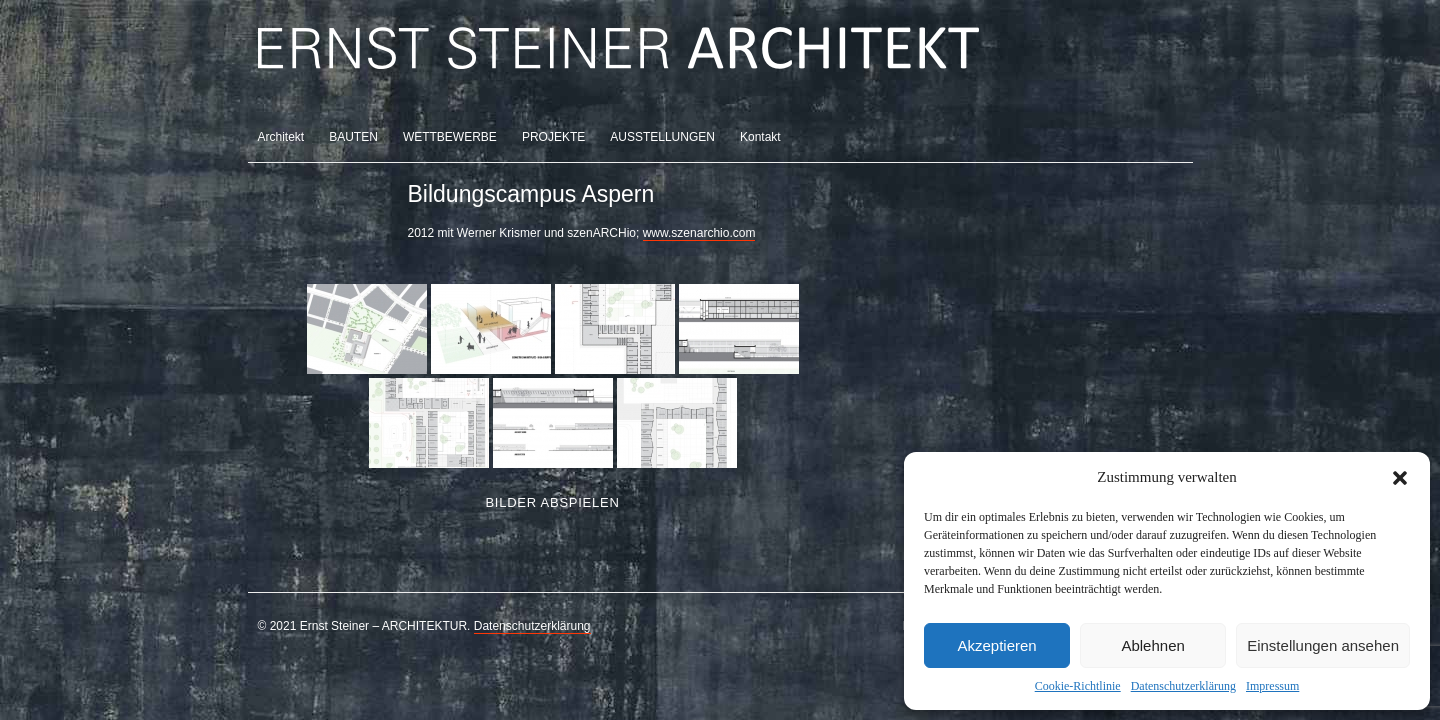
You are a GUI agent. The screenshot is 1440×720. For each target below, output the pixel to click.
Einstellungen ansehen (1323, 645)
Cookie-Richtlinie (1078, 686)
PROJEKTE (553, 137)
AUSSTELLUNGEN (662, 137)
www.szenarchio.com (699, 233)
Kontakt (760, 137)
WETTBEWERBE (450, 137)
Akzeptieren (996, 645)
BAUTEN (353, 137)
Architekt (281, 137)
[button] (1400, 478)
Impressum (1272, 686)
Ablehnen (1152, 645)
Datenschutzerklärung (1183, 686)
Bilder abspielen (552, 502)
